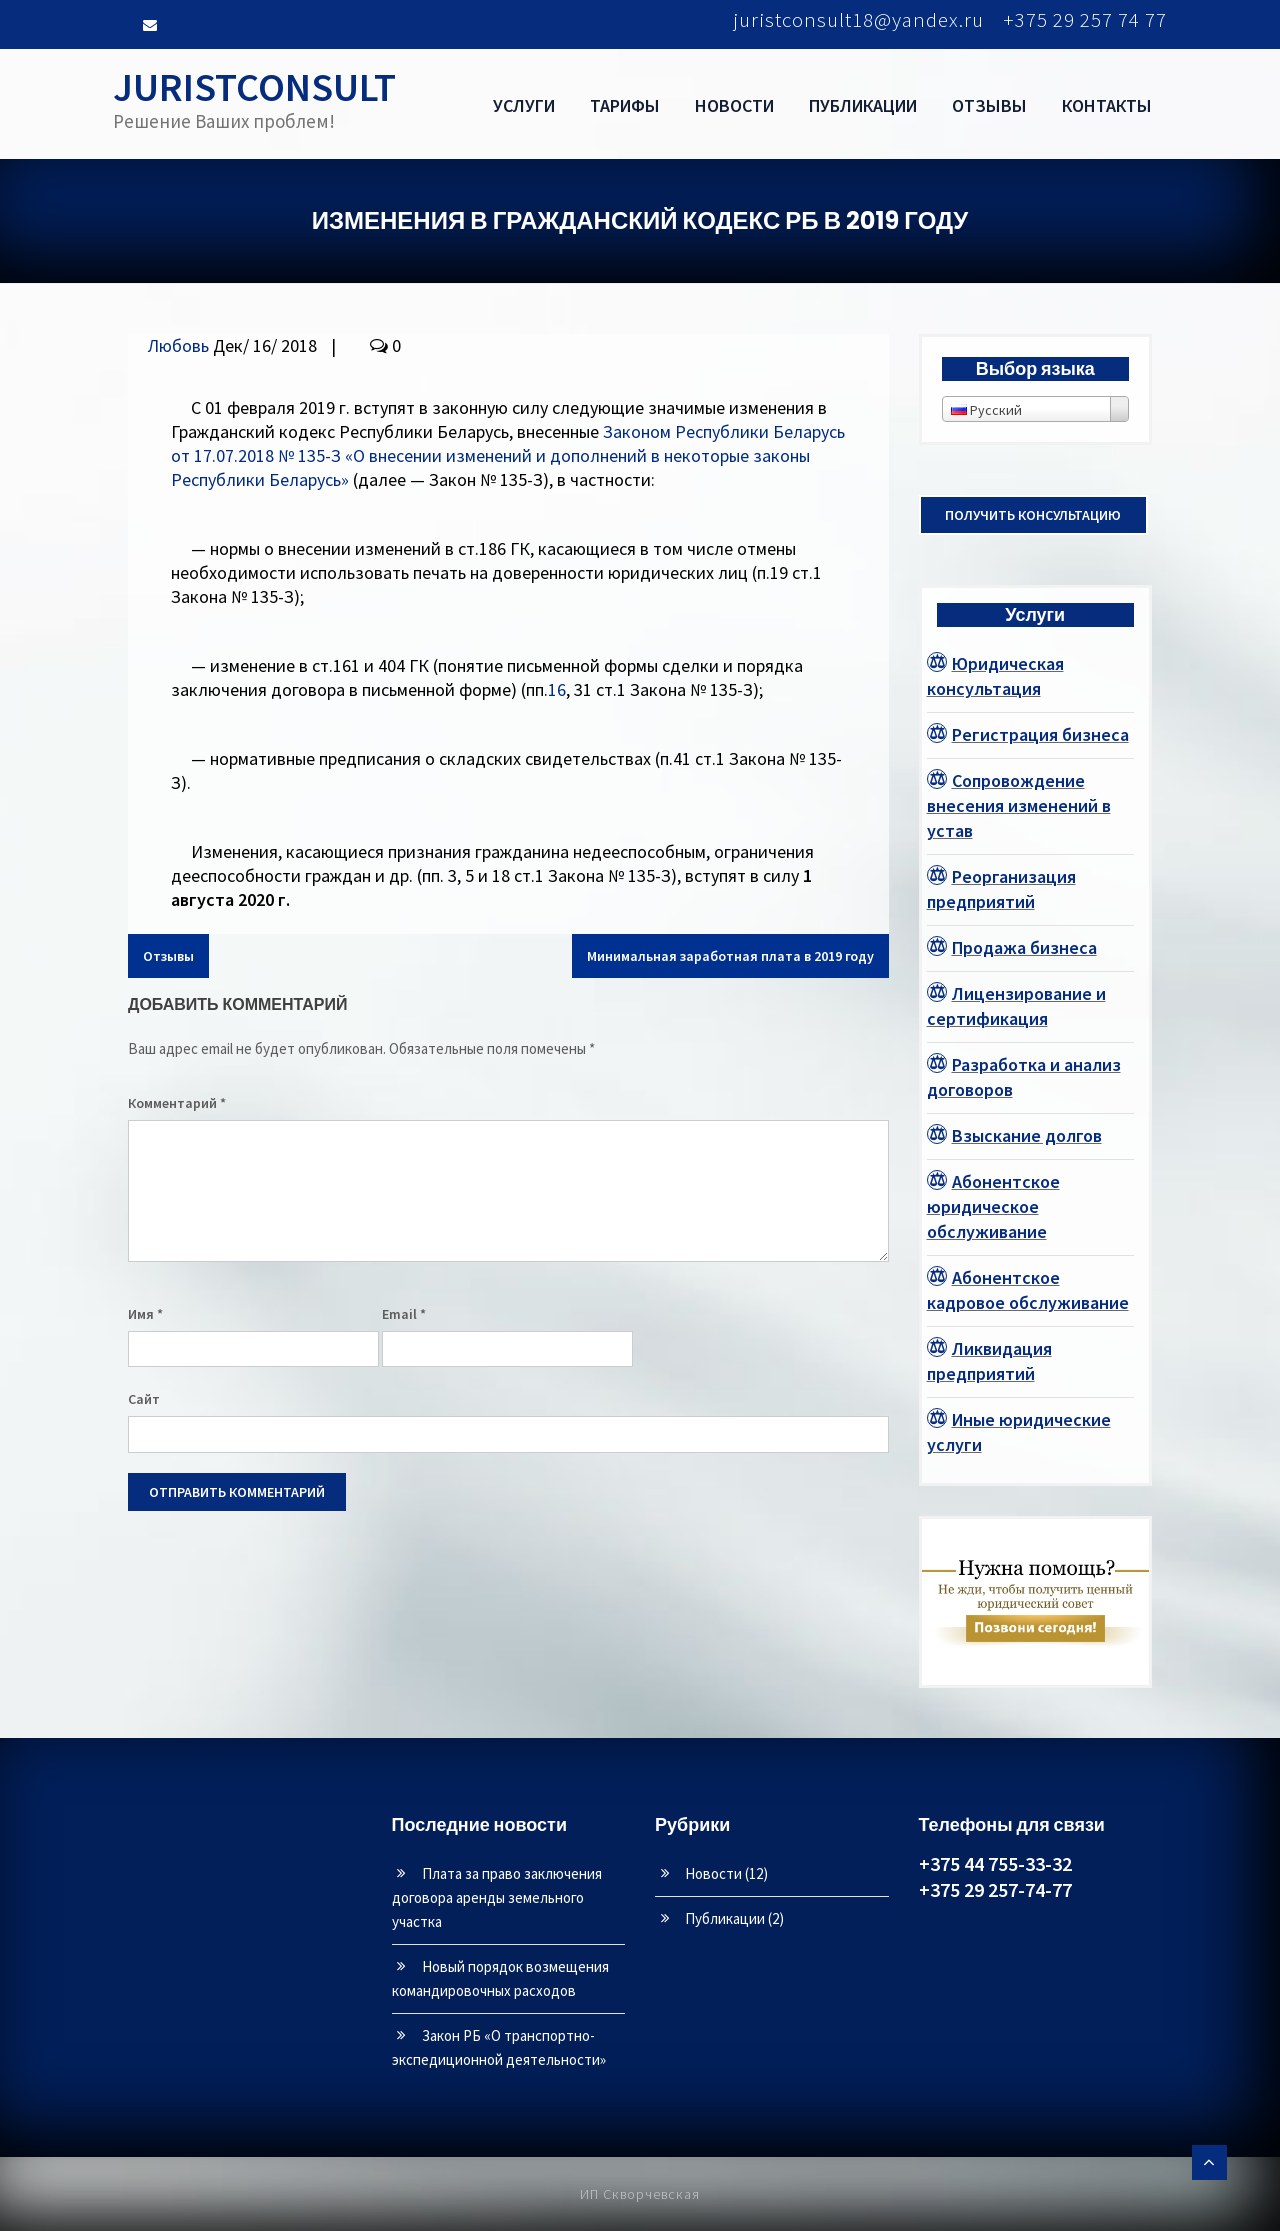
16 (557, 689)
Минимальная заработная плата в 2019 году (730, 956)
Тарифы (625, 105)
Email (404, 1314)
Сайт (144, 1399)
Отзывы (989, 105)
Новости (734, 105)
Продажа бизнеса (1024, 947)
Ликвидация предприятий (989, 1361)
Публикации (863, 105)
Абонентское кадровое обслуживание (1028, 1290)
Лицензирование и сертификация (1016, 1006)
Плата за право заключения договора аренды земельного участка (497, 1897)
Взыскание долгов (1027, 1135)
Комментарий (177, 1103)
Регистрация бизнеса (1040, 734)
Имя (145, 1314)
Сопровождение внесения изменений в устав (1019, 805)
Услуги (524, 105)
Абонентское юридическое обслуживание (993, 1206)
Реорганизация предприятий (1001, 889)
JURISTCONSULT (254, 87)
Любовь (178, 345)
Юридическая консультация (995, 676)
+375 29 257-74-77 (995, 1889)
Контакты (1107, 105)
